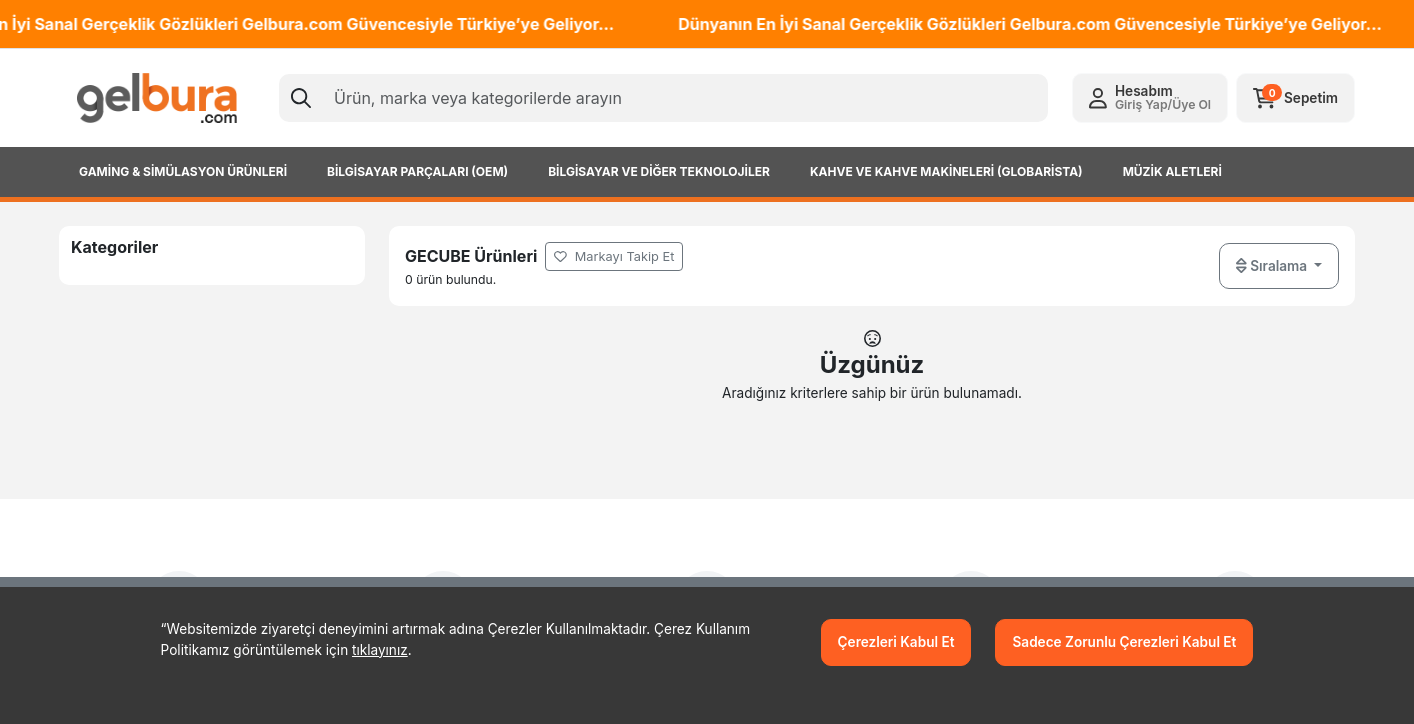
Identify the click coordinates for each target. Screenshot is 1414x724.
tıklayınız (380, 650)
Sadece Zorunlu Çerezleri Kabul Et (1124, 642)
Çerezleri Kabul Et (896, 642)
